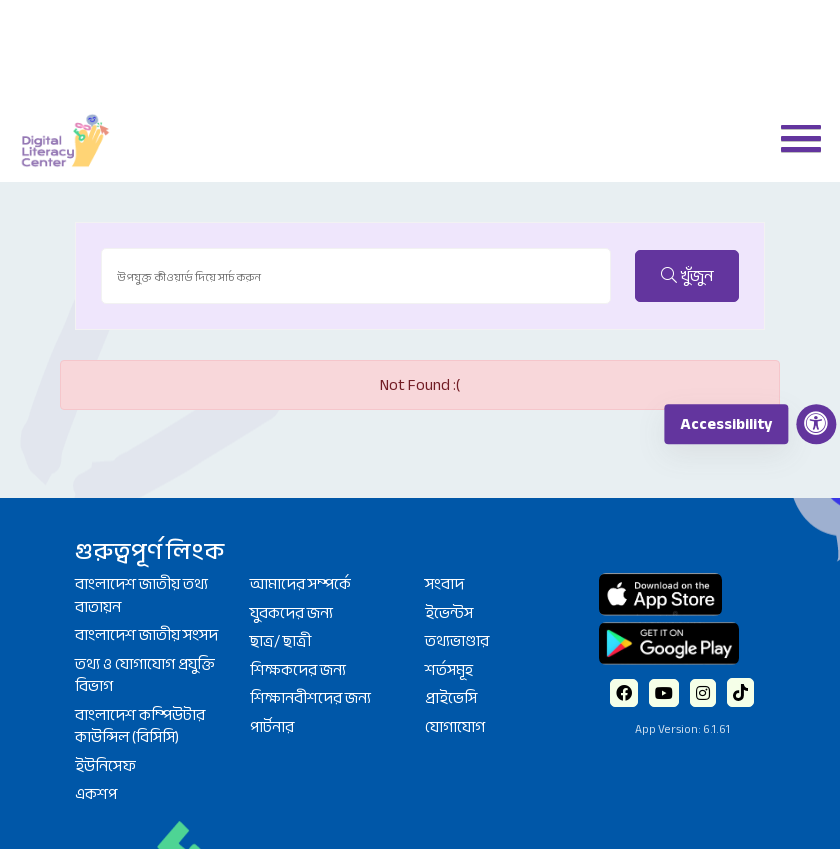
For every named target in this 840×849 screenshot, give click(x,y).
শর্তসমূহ (449, 670)
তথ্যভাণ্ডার (457, 641)
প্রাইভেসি (451, 698)
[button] (793, 137)
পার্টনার (272, 727)
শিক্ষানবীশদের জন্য (310, 698)
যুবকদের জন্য (291, 613)
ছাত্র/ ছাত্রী (280, 641)
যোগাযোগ (455, 727)
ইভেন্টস (449, 613)
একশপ (96, 794)
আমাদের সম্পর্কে (300, 584)
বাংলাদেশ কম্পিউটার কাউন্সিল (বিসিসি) (140, 726)
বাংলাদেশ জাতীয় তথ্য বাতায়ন (141, 595)
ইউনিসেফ (105, 766)
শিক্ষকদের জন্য (298, 670)
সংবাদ (444, 584)
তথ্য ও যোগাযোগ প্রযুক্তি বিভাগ (145, 675)
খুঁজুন (687, 276)
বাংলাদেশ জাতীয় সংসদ (146, 635)
